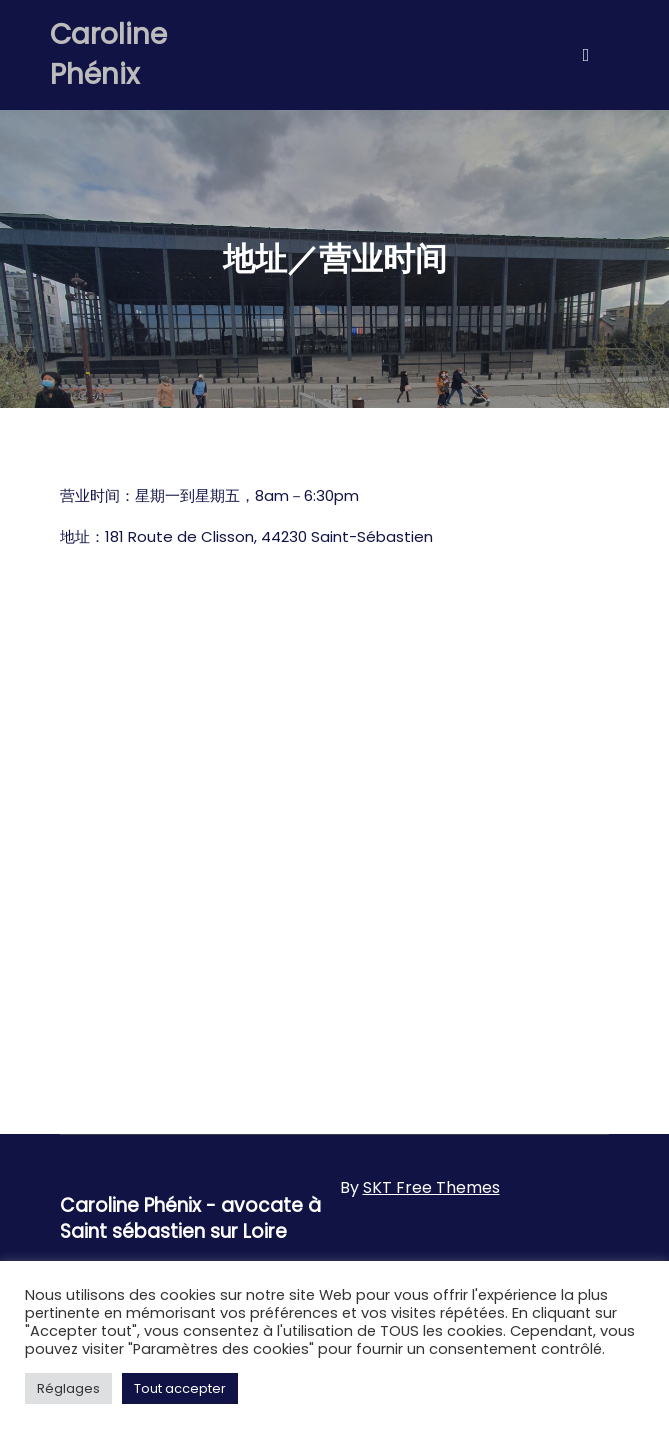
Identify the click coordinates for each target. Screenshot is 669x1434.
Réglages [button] (68, 1388)
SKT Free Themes (431, 1187)
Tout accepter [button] (180, 1388)
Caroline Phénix (108, 54)
